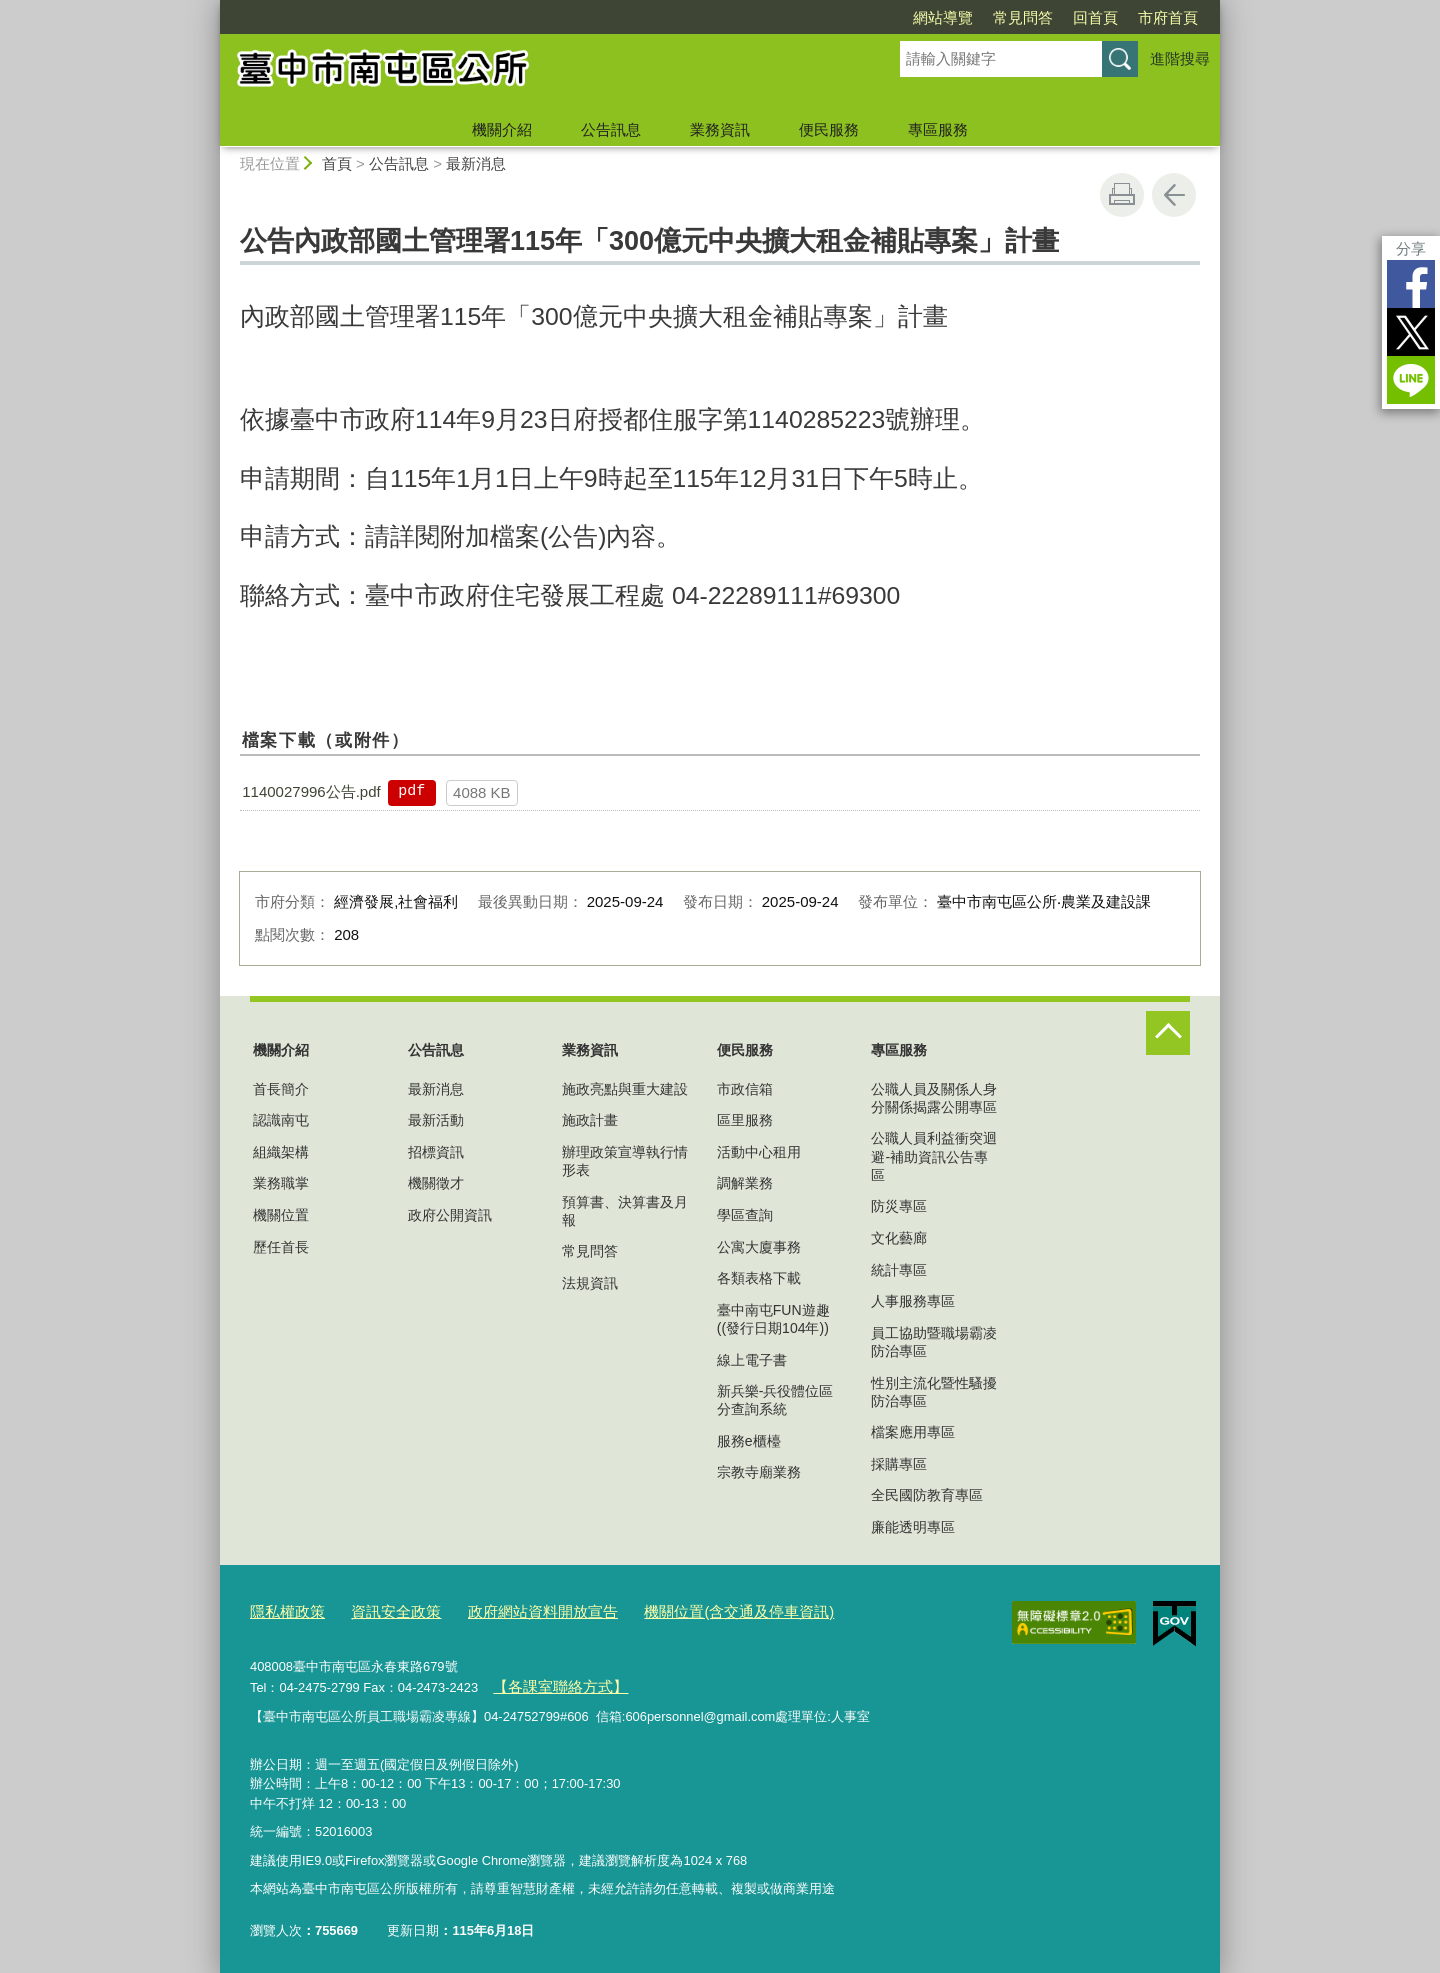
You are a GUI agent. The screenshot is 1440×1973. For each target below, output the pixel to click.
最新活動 (436, 1120)
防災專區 (899, 1206)
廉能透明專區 (913, 1527)
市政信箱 (745, 1089)
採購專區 (899, 1464)
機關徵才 (436, 1183)
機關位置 (281, 1215)
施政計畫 (590, 1120)
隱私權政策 (282, 1609)
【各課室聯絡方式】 (550, 1681)
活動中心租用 (759, 1152)
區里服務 (745, 1120)
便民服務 (829, 129)
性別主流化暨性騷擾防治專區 (934, 1392)
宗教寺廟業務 (759, 1472)
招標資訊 (436, 1152)
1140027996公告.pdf (311, 791)
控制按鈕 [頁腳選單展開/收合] (1168, 1033)
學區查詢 (745, 1215)
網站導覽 (943, 17)
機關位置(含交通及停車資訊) (684, 1609)
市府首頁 (1168, 17)
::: (211, 8)
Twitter (1411, 332)
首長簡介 (281, 1089)
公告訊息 (611, 129)
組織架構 (281, 1152)
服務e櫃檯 (749, 1441)
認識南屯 (281, 1120)
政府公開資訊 (450, 1215)
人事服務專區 (913, 1301)
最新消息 (476, 163)
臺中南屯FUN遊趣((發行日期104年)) (773, 1319)
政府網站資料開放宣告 (511, 1609)
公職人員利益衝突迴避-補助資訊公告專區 (934, 1156)
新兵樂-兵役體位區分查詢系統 (775, 1400)
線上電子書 (752, 1360)
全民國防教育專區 (927, 1495)
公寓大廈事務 (759, 1247)
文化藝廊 (899, 1238)
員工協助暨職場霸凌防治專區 (934, 1342)
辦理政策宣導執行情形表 (625, 1161)
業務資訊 (720, 129)
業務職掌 (281, 1183)
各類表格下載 (759, 1278)
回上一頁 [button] (1174, 195)
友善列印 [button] (1122, 195)
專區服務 (938, 129)
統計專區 (899, 1270)
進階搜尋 (1180, 58)
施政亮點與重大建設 (625, 1089)
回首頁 (1095, 17)
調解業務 (745, 1183)
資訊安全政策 (380, 1609)
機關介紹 (502, 129)
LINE (1411, 380)
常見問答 (1023, 17)
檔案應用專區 (913, 1432)
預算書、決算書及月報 (625, 1211)
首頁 (337, 163)
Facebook (1411, 284)
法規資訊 (590, 1283)
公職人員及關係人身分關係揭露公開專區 (934, 1098)
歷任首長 (281, 1247)
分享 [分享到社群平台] (1411, 248)
